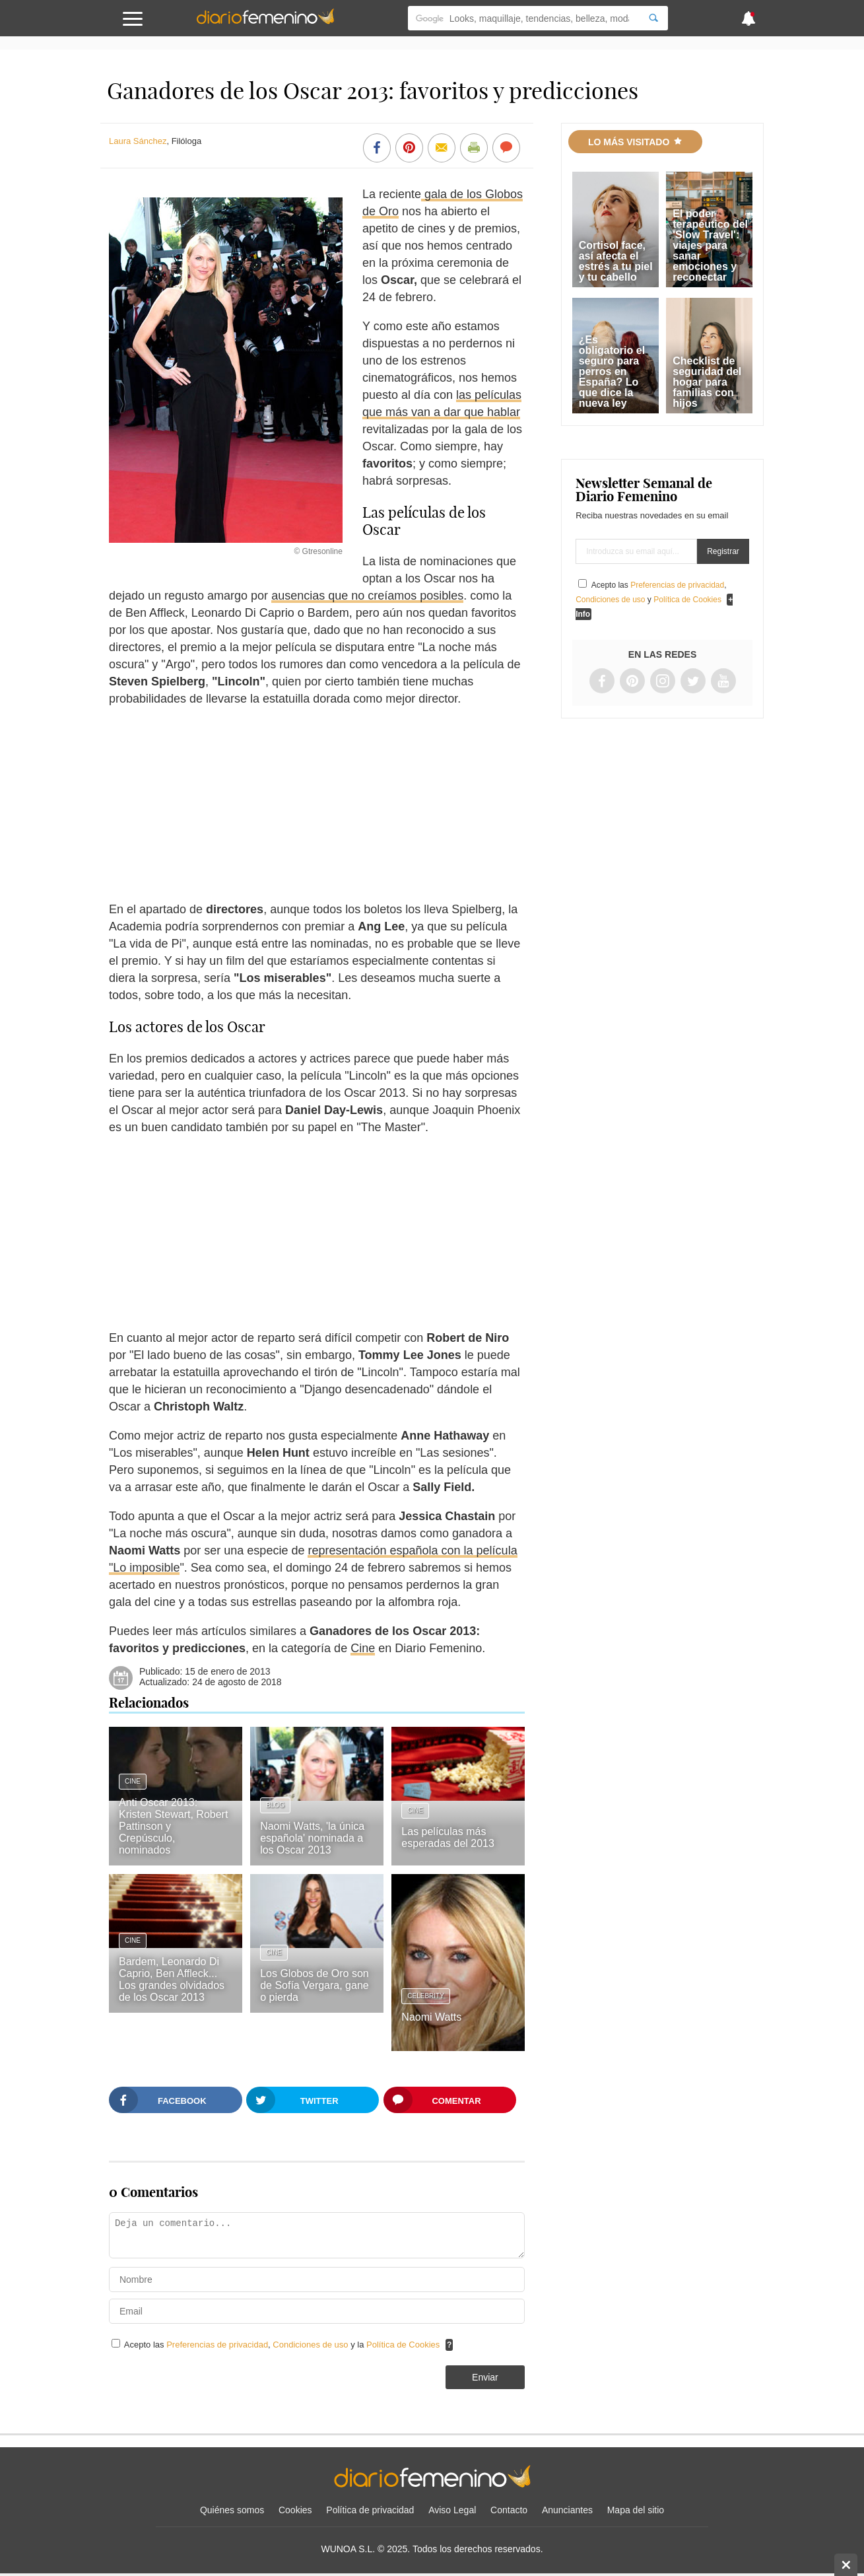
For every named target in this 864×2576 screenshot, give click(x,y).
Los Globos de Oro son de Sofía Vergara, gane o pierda (314, 1985)
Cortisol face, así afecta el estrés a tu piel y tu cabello (616, 261)
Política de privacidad (370, 2510)
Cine (362, 1648)
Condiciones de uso (311, 2345)
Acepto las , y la (283, 2345)
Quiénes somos (232, 2510)
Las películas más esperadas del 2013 (447, 1837)
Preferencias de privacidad (217, 2345)
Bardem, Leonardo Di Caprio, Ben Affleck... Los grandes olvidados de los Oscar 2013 (171, 1979)
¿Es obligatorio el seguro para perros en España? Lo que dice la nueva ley (612, 371)
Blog (275, 1805)
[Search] (653, 18)
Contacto (508, 2510)
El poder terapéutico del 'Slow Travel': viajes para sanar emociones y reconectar (710, 245)
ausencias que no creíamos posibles (367, 595)
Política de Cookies (403, 2345)
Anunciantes (567, 2510)
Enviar (485, 2377)
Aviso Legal (452, 2510)
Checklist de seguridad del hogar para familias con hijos (707, 382)
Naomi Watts (431, 2017)
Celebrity (425, 1996)
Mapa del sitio (635, 2510)
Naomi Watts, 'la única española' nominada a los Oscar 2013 (312, 1838)
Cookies (295, 2510)
